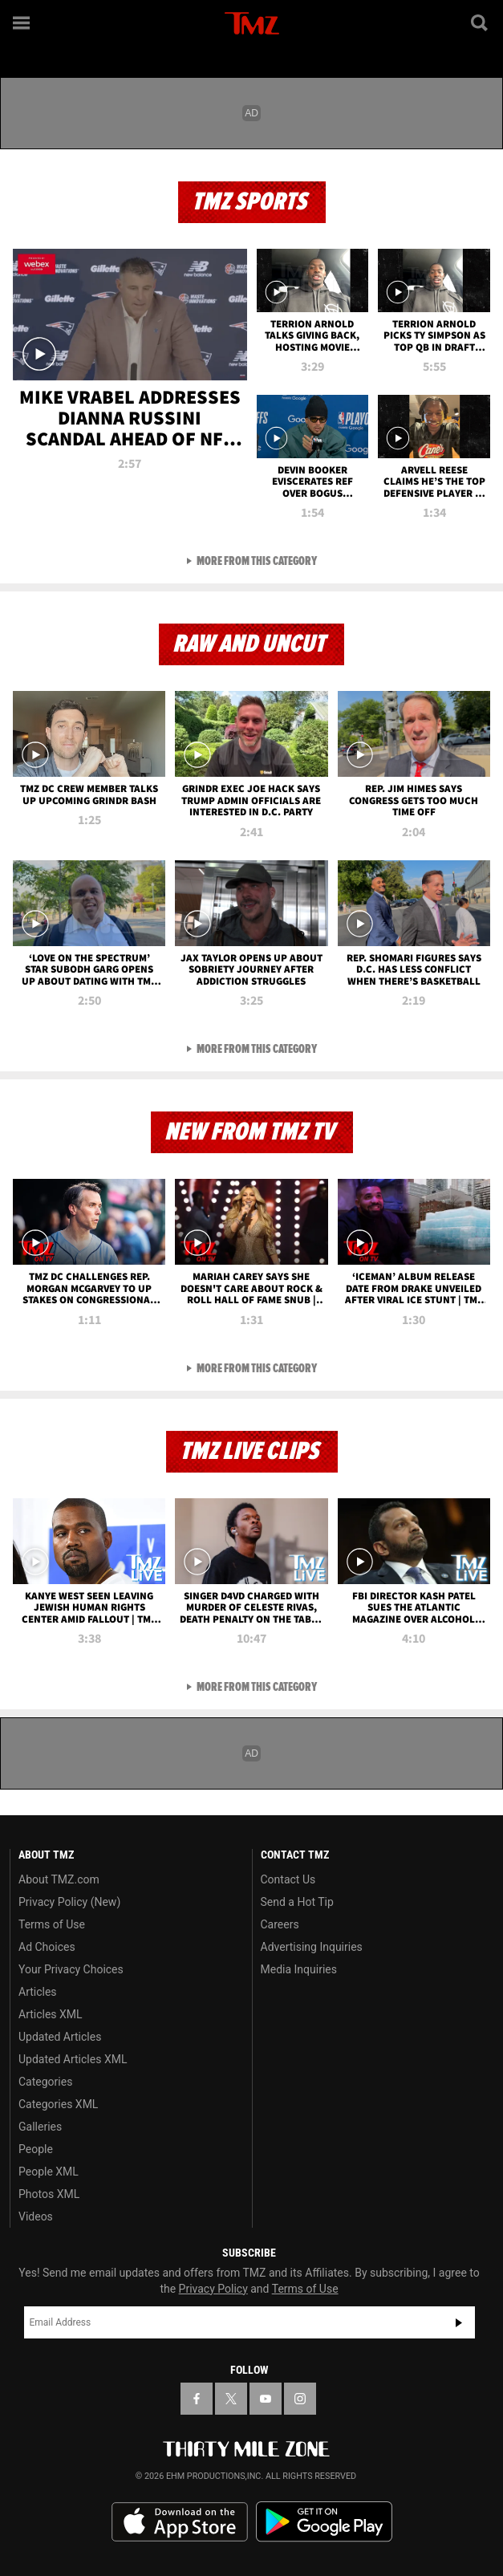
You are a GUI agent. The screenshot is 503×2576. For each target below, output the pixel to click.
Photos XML (48, 2194)
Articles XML (50, 2014)
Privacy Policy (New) (69, 1901)
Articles (37, 1991)
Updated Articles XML (72, 2059)
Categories (45, 2081)
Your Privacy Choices (71, 1969)
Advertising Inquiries (312, 1946)
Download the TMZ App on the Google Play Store (324, 2521)
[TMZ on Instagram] (300, 2399)
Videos (35, 2216)
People (35, 2149)
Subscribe (459, 2322)
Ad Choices (46, 1946)
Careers (280, 1924)
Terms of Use (51, 1924)
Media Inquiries (299, 1969)
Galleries (40, 2126)
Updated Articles (59, 2036)
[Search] (480, 22)
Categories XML (58, 2104)
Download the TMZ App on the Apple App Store (180, 2522)
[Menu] (22, 22)
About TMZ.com (58, 1879)
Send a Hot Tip (297, 1901)
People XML (48, 2171)
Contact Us (288, 1879)
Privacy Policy (213, 2288)
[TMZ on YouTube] (265, 2399)
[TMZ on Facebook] (197, 2399)
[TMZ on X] (231, 2399)
